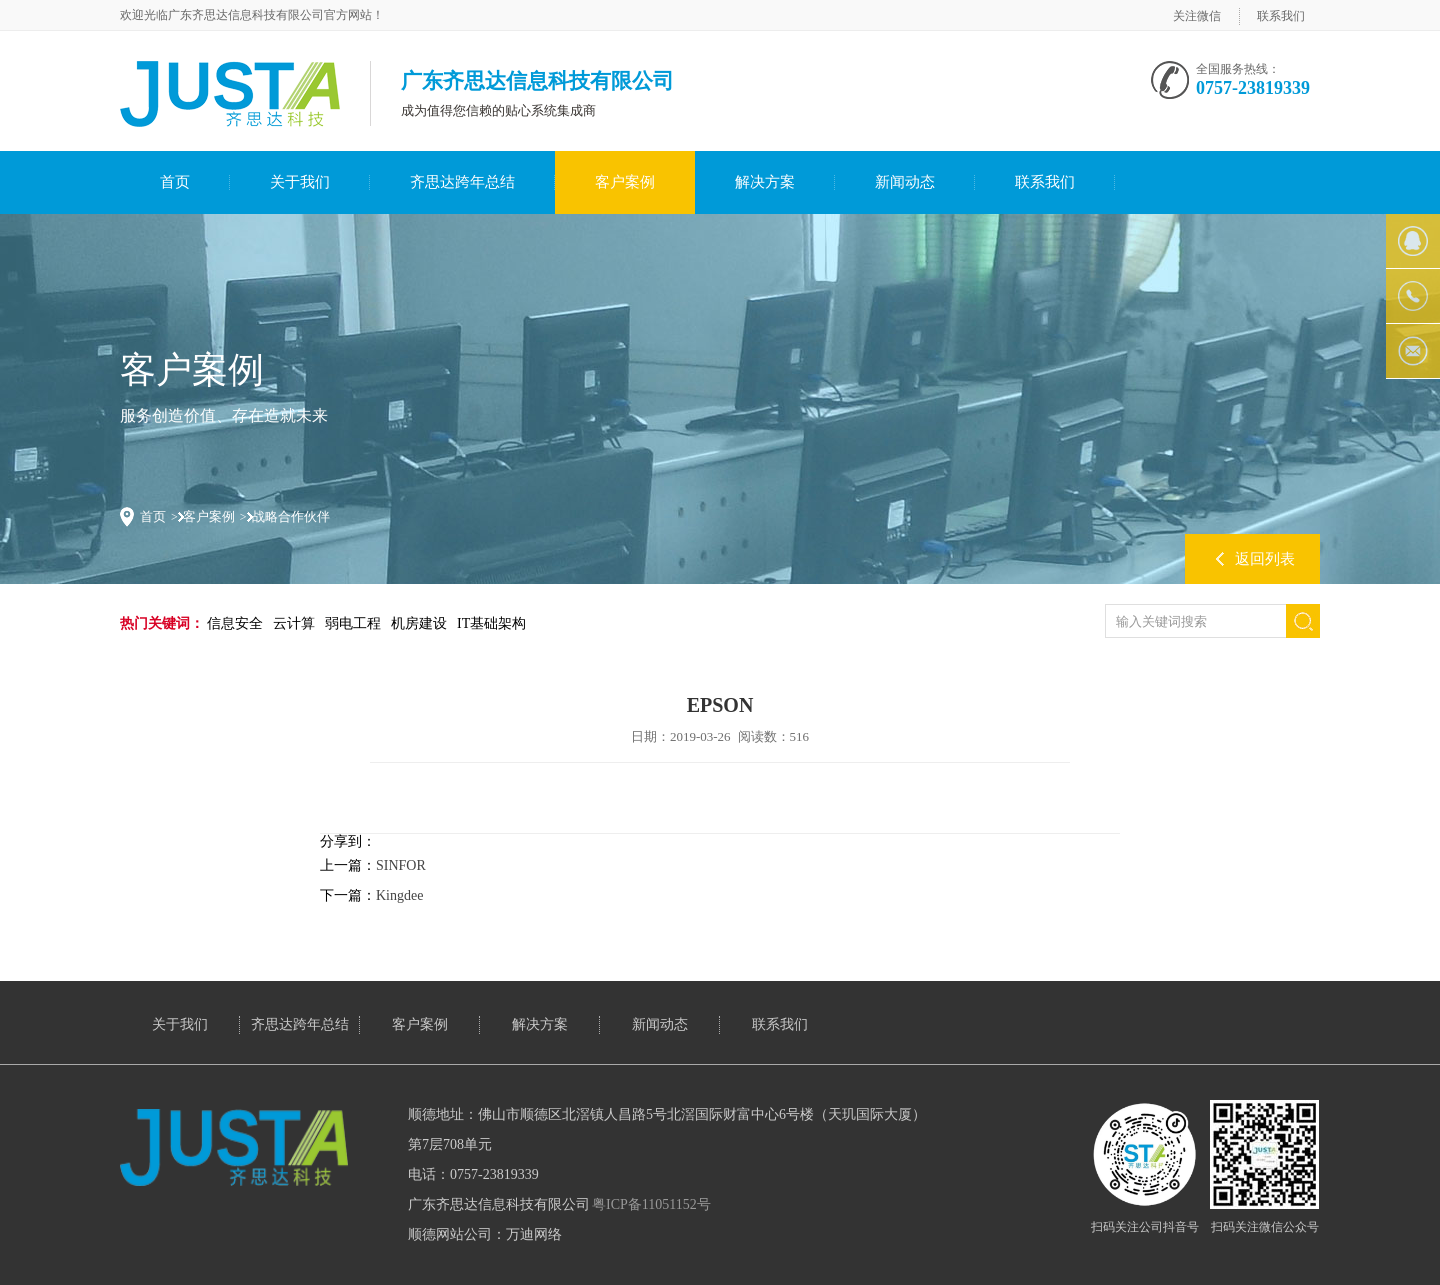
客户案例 (625, 182)
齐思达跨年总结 (462, 182)
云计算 (294, 623)
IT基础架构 (491, 623)
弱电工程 (353, 623)
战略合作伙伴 (291, 516)
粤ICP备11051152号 (651, 1204)
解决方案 (765, 182)
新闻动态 (905, 182)
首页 (175, 182)
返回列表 (1265, 559)
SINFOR (401, 865)
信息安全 (235, 623)
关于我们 (300, 182)
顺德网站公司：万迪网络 (485, 1234)
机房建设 (419, 623)
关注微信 (1197, 16)
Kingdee (399, 895)
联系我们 (1281, 16)
